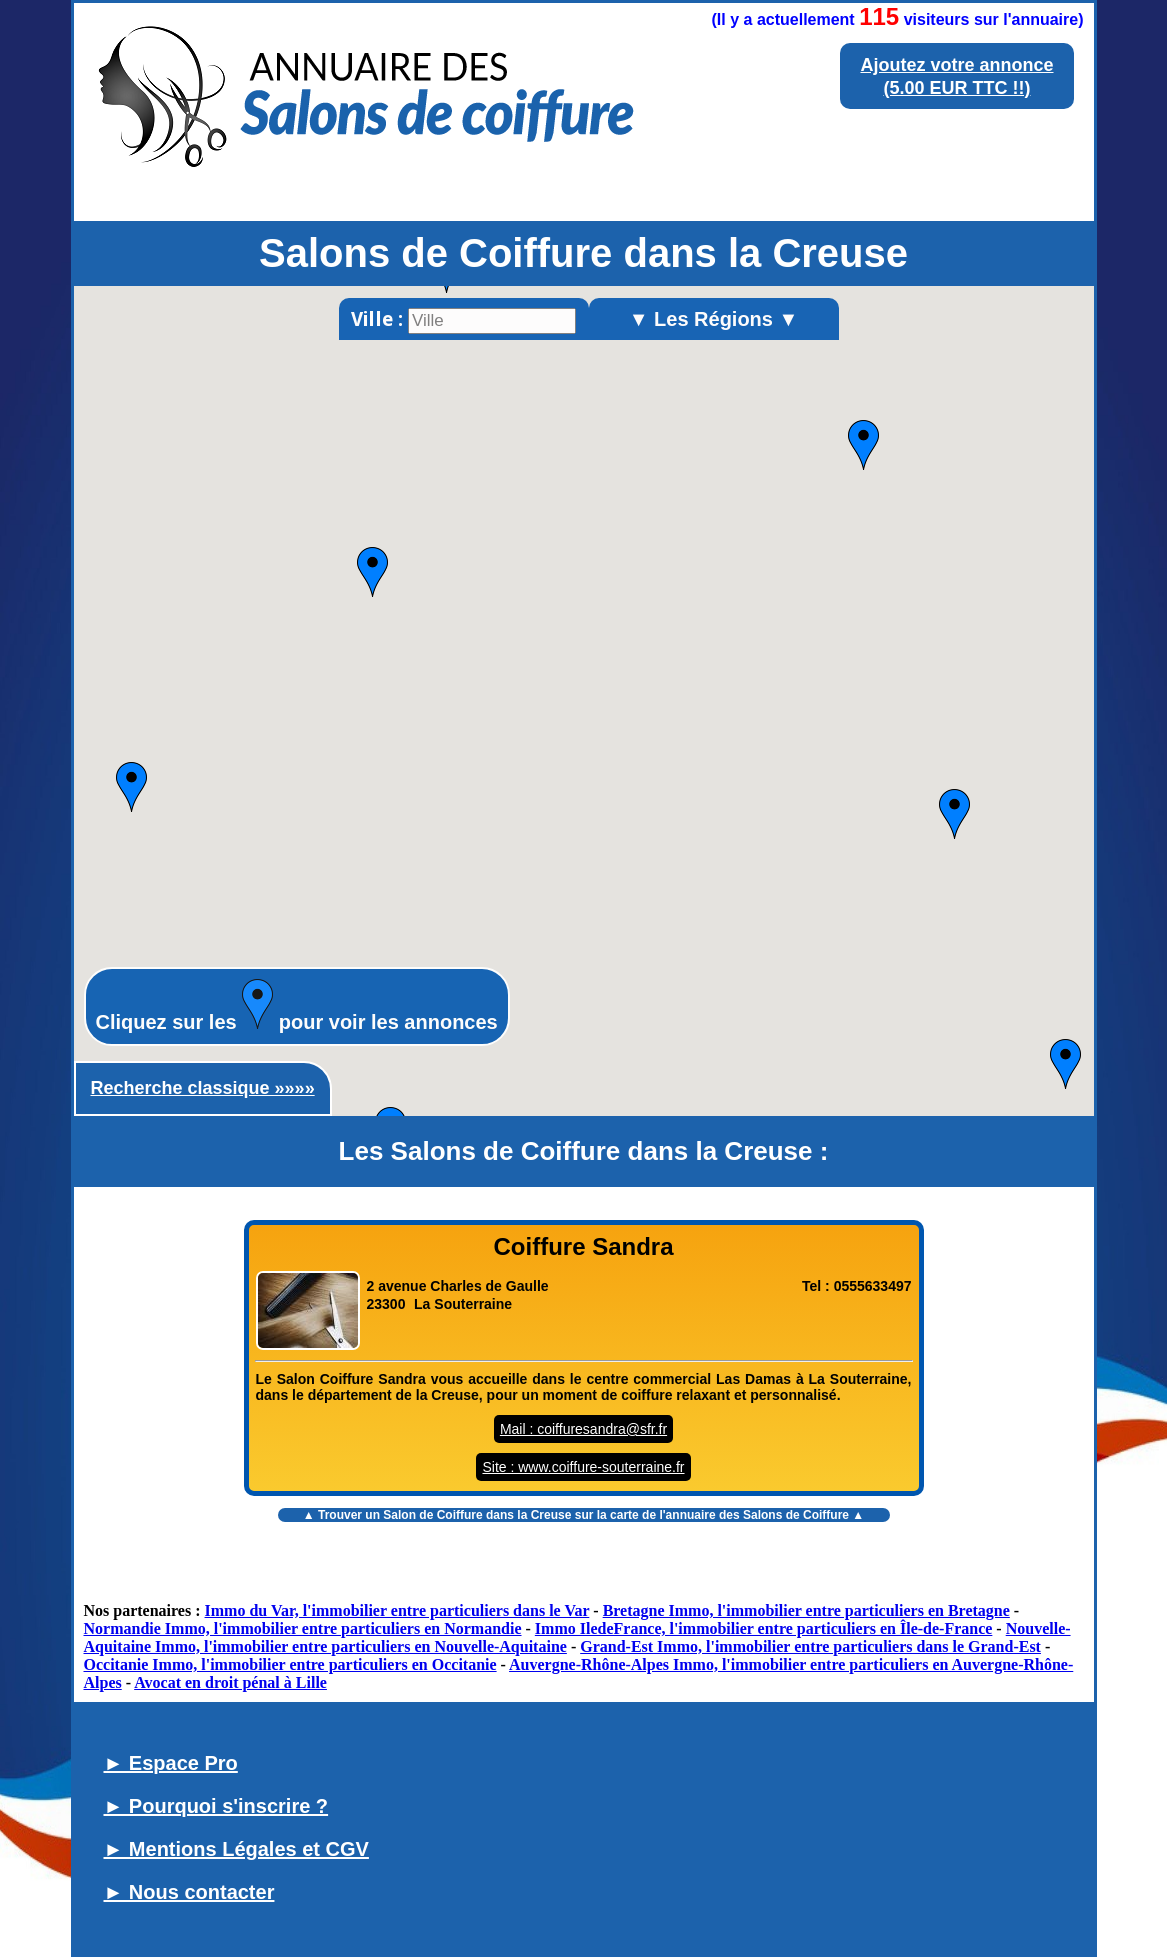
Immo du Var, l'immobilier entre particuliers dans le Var (397, 1610)
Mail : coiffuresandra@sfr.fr (583, 1429)
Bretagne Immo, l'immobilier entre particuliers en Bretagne (806, 1610)
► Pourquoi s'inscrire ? (216, 1806)
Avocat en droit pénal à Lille (230, 1682)
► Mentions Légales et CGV (236, 1849)
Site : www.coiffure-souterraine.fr (583, 1467)
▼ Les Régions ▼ (714, 319)
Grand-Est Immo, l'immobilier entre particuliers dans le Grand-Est (810, 1646)
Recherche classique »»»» (203, 1088)
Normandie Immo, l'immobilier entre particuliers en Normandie (303, 1628)
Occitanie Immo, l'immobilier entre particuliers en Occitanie (290, 1664)
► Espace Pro (171, 1763)
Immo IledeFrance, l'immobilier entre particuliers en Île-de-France (764, 1628)
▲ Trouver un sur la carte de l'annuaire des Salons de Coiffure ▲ (583, 1515)
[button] (863, 445)
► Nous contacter (189, 1892)
